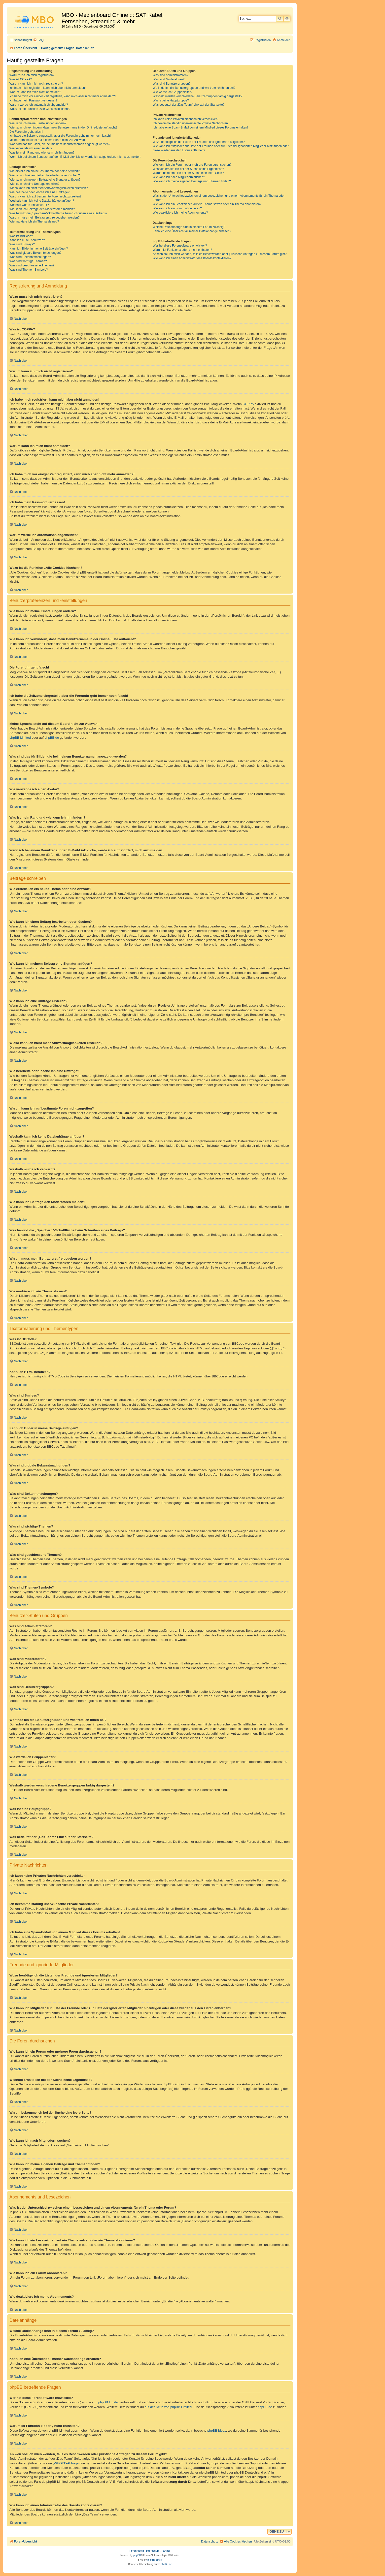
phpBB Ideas (216, 2430)
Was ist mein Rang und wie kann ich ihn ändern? (41, 152)
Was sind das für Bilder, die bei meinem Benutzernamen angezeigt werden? (59, 144)
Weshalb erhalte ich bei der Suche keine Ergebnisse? (188, 169)
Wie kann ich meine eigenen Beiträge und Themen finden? (192, 181)
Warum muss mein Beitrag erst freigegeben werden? (44, 217)
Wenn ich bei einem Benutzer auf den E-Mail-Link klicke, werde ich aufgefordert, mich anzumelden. (75, 157)
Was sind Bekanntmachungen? (30, 257)
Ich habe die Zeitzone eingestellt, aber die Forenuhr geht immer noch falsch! (60, 135)
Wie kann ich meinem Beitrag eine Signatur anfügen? (44, 179)
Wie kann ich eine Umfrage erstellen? (34, 184)
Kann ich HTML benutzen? (27, 240)
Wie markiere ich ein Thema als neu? (34, 221)
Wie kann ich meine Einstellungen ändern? (37, 123)
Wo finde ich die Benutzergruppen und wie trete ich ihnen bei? (194, 88)
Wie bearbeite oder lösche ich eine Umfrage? (39, 192)
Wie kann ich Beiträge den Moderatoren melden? (42, 209)
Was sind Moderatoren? (168, 79)
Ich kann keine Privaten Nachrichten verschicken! (185, 119)
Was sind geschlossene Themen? (31, 265)
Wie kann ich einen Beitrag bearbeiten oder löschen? (44, 175)
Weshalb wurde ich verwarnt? (29, 205)
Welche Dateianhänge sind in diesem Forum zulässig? (189, 227)
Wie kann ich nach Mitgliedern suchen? (179, 177)
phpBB (137, 2555)
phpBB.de (52, 737)
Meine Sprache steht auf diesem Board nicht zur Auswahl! (47, 140)
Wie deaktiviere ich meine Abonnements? (180, 212)
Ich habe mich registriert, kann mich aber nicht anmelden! (47, 88)
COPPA (248, 404)
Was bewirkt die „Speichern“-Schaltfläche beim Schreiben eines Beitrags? (58, 213)
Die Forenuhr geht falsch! (26, 131)
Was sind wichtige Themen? (28, 261)
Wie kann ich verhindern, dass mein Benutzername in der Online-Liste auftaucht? (63, 127)
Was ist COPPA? (20, 79)
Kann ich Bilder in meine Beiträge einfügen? (38, 248)
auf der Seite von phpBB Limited (168, 2407)
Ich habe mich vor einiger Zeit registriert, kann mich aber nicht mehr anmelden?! (62, 96)
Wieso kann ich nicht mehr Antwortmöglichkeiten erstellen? (48, 188)
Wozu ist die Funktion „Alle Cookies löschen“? (39, 109)
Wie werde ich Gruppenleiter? (172, 92)
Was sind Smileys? (22, 244)
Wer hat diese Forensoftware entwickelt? (180, 245)
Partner (166, 2550)
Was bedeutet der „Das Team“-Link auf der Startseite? (188, 104)
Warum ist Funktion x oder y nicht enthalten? (182, 250)
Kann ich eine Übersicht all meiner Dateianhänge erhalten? (192, 231)
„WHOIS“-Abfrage (65, 2463)
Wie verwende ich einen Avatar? (30, 148)
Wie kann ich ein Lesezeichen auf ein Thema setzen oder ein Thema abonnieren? (207, 204)
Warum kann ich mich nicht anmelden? (35, 92)
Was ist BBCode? (21, 236)
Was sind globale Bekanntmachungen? (35, 252)
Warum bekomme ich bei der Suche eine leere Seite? (188, 173)
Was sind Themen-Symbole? (28, 269)
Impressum (152, 2550)
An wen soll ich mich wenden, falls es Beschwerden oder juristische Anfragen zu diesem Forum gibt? (219, 254)
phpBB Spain (154, 2559)
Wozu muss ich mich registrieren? (31, 75)
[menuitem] (38, 40)
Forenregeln (137, 2550)
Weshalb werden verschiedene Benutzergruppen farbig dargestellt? (197, 96)
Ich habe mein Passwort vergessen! (33, 100)
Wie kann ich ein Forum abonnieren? (177, 208)
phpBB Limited (20, 737)
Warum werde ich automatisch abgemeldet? (38, 104)
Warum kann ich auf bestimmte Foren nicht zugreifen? (45, 196)
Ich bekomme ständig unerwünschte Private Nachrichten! (191, 123)
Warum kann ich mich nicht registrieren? (36, 83)
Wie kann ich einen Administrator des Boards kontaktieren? (192, 258)
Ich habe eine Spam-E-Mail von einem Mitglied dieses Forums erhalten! (200, 127)
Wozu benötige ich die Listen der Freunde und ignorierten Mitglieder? (199, 142)
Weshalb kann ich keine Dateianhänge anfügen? (41, 200)
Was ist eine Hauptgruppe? (171, 100)
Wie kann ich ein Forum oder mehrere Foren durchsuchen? (192, 164)
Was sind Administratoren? (170, 75)
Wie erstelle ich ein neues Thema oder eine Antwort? (44, 171)
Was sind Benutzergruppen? (171, 83)
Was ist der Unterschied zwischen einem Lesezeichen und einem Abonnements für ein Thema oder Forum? (218, 198)
